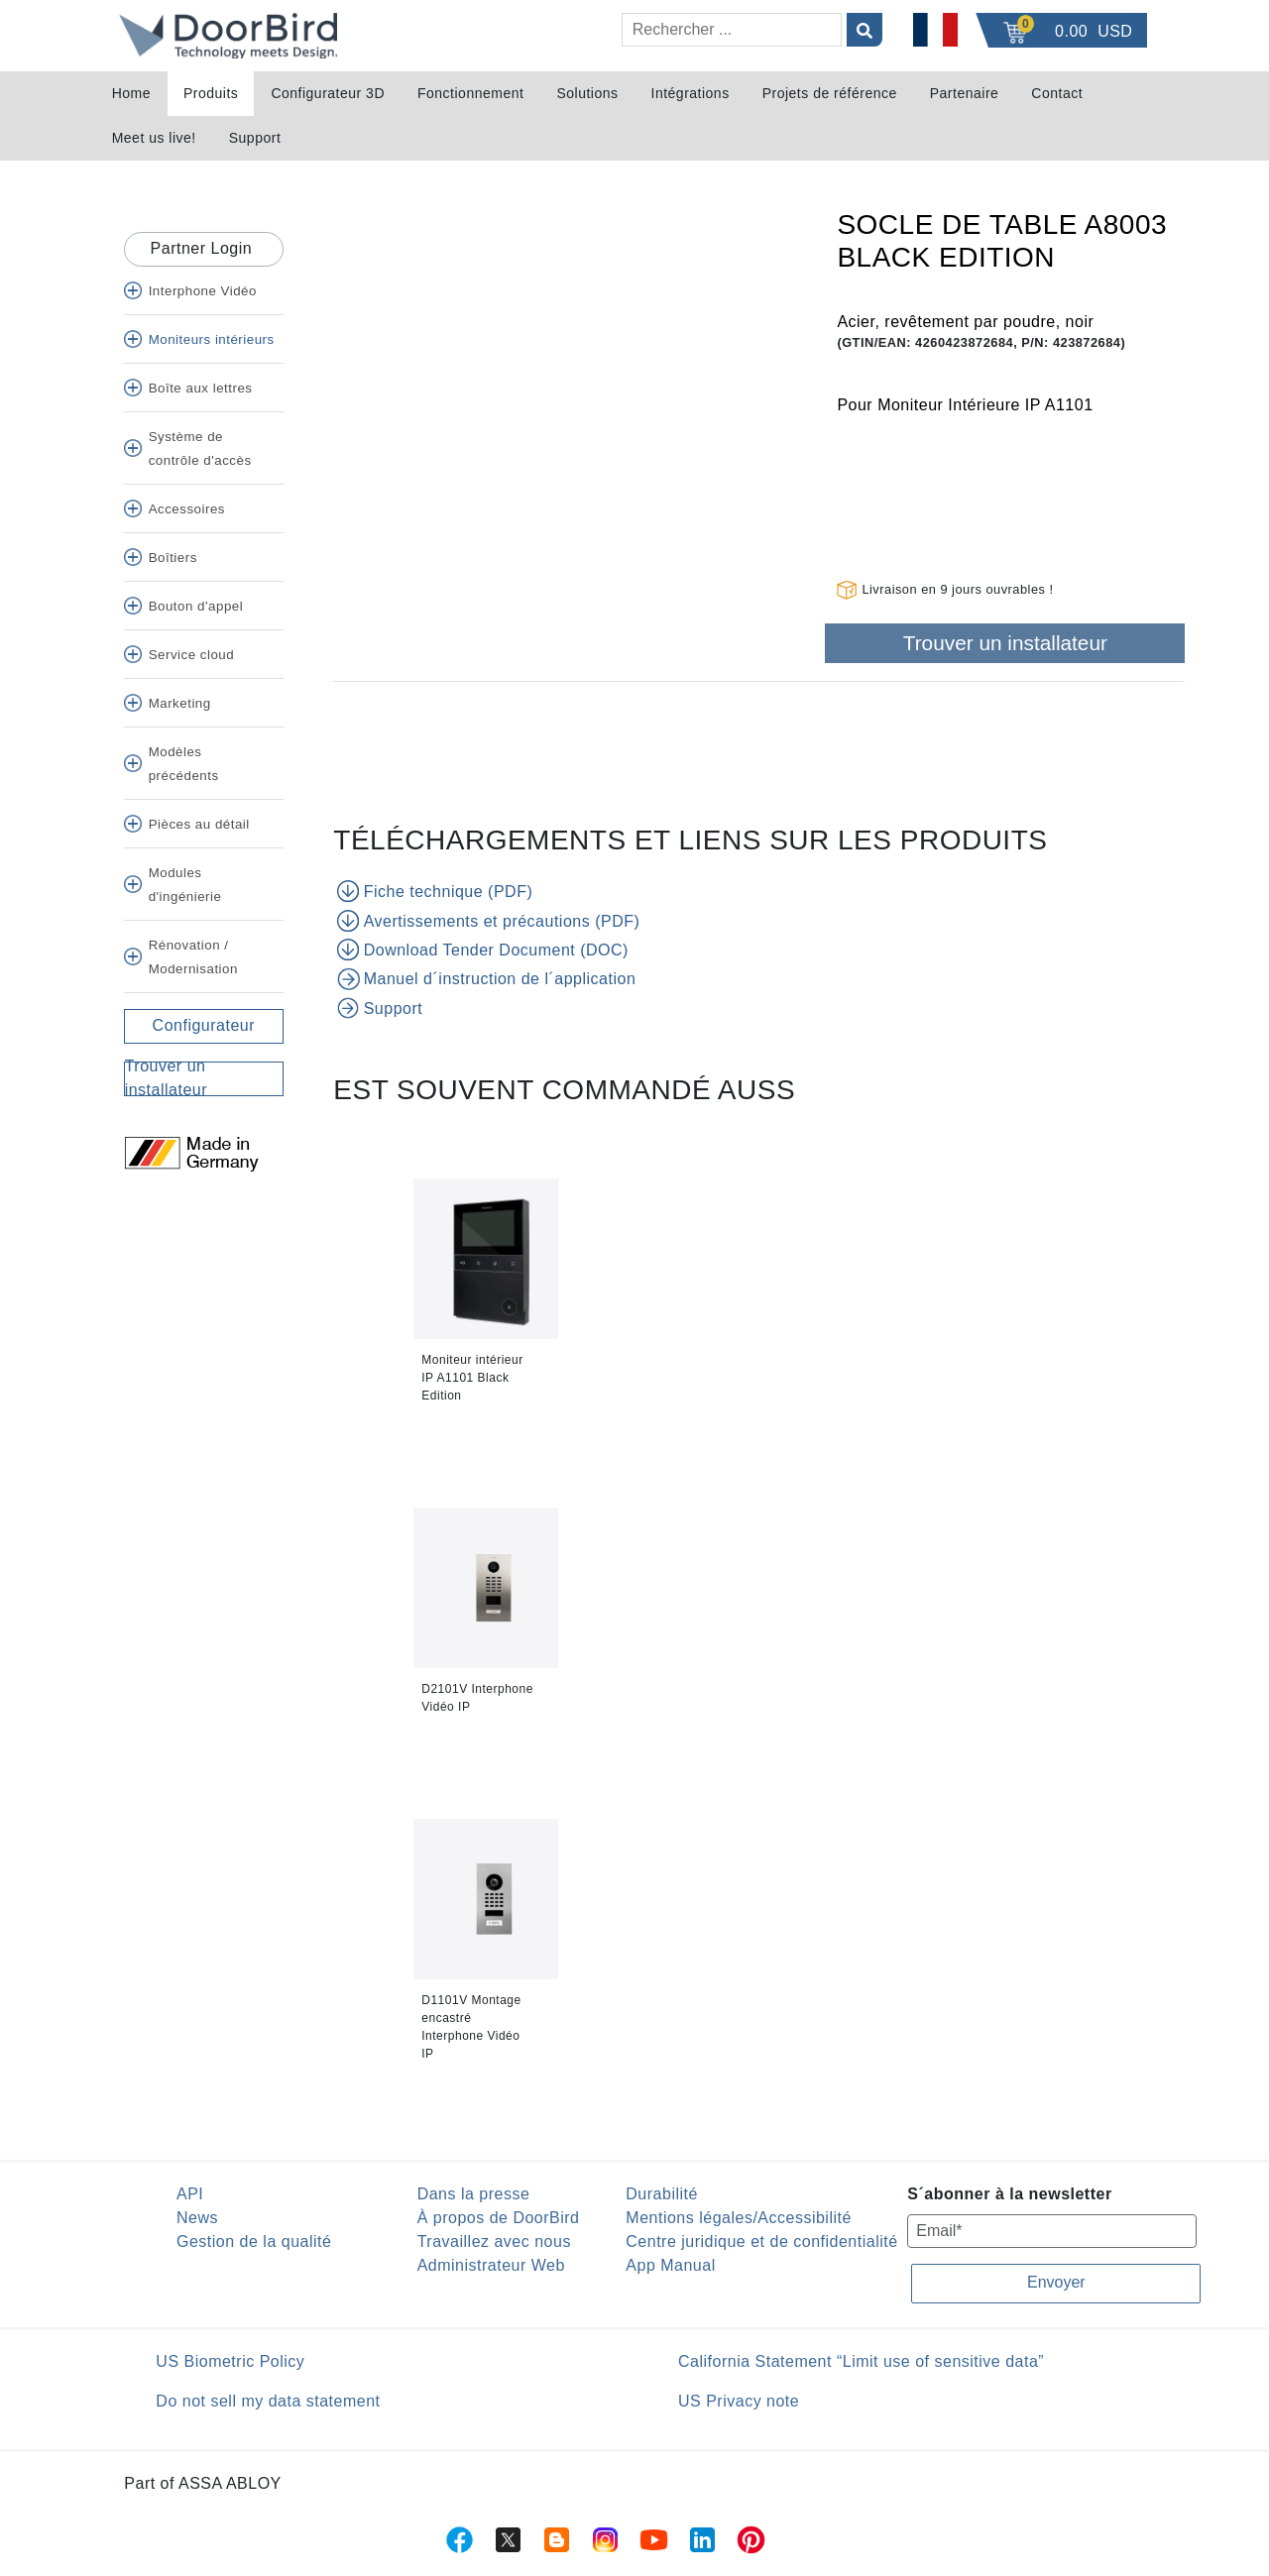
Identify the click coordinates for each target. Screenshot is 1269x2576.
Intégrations (690, 93)
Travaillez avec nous (494, 2241)
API (189, 2193)
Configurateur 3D (328, 93)
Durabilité (662, 2193)
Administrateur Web (491, 2265)
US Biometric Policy (230, 2361)
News (197, 2217)
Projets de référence (829, 93)
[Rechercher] (732, 30)
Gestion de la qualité (253, 2241)
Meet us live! (154, 138)
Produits (210, 93)
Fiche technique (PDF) (436, 891)
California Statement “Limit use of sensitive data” (861, 2361)
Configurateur (204, 1025)
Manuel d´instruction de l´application (488, 978)
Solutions (587, 93)
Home (131, 93)
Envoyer (1056, 2282)
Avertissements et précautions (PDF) (490, 921)
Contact (1057, 93)
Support (255, 138)
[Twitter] (132, 1183)
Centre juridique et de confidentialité (761, 2241)
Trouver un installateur (1005, 642)
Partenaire (964, 93)
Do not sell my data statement (268, 2401)
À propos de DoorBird (498, 2217)
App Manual (670, 2265)
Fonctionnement (470, 93)
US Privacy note (738, 2401)
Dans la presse (473, 2193)
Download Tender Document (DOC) (485, 949)
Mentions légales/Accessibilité (739, 2217)
